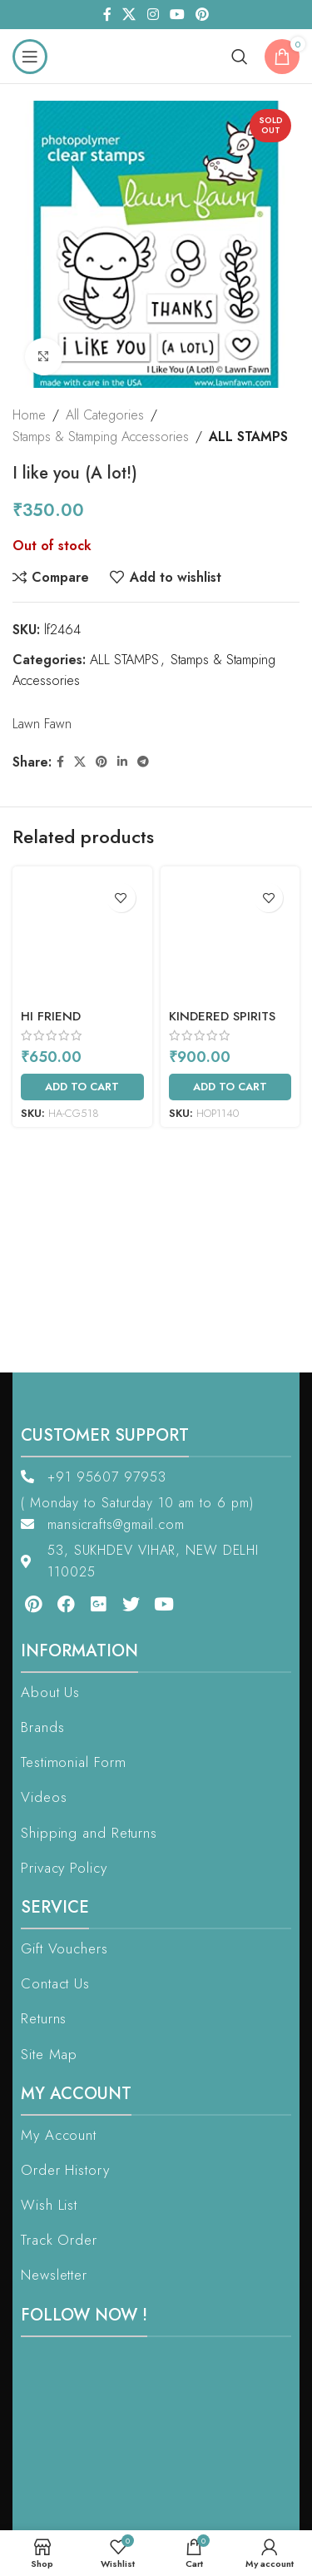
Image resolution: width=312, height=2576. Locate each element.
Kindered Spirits (222, 1016)
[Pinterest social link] (202, 14)
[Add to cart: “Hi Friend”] (82, 1087)
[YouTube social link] (177, 14)
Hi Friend (51, 1016)
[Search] (239, 56)
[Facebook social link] (106, 14)
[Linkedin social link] (122, 762)
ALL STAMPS (248, 436)
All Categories (105, 414)
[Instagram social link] (152, 14)
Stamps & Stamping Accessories (100, 436)
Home (29, 414)
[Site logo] (153, 54)
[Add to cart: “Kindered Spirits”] (230, 1087)
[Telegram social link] (143, 762)
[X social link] (129, 14)
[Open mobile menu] (30, 56)
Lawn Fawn (42, 723)
